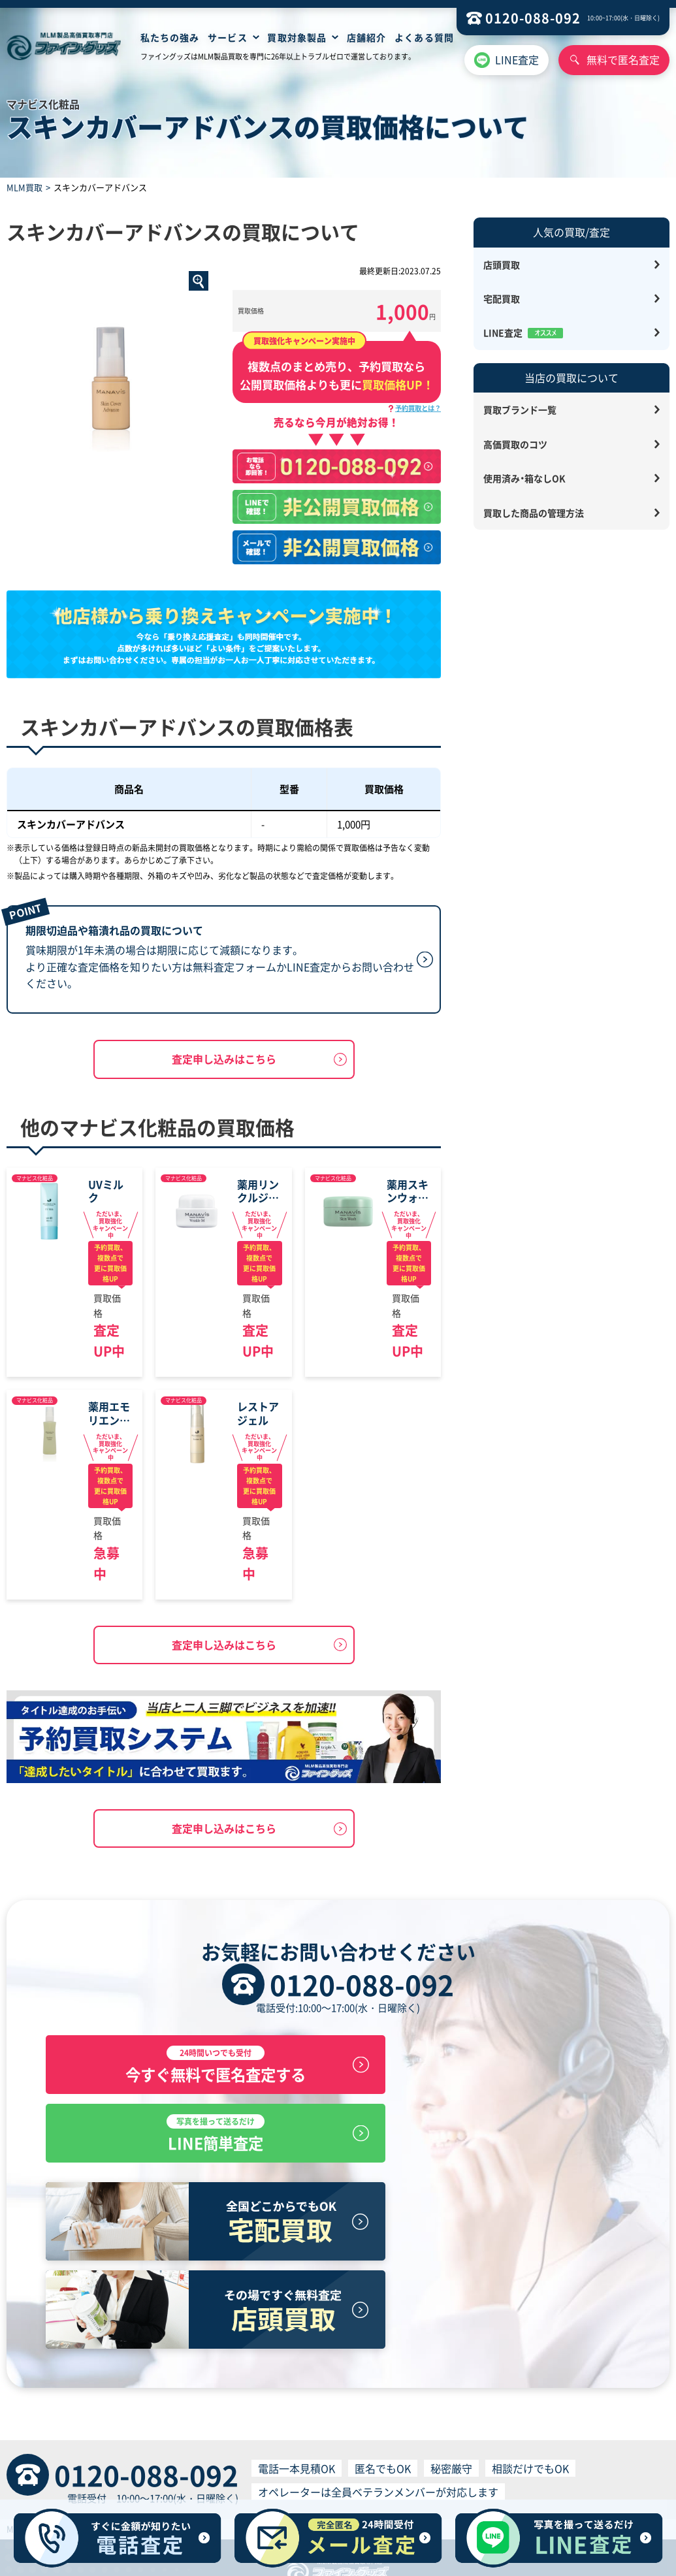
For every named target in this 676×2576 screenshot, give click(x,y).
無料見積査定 (305, 2443)
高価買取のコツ (515, 444)
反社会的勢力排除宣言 (552, 2468)
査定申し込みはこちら (224, 1060)
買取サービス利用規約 (329, 2468)
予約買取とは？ (418, 408)
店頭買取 (501, 264)
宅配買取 (501, 298)
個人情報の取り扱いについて (440, 2468)
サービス (227, 37)
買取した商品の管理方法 (533, 512)
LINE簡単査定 (489, 2067)
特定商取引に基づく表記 (128, 2468)
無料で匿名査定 (623, 59)
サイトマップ (427, 2443)
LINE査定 (517, 59)
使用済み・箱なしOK (524, 478)
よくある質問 (424, 37)
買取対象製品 (297, 37)
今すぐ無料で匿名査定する (187, 2067)
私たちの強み (170, 37)
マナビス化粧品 (34, 1178)
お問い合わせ (489, 2443)
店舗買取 (209, 2443)
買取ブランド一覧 (519, 409)
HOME (172, 2443)
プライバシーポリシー (231, 2468)
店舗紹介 (366, 37)
